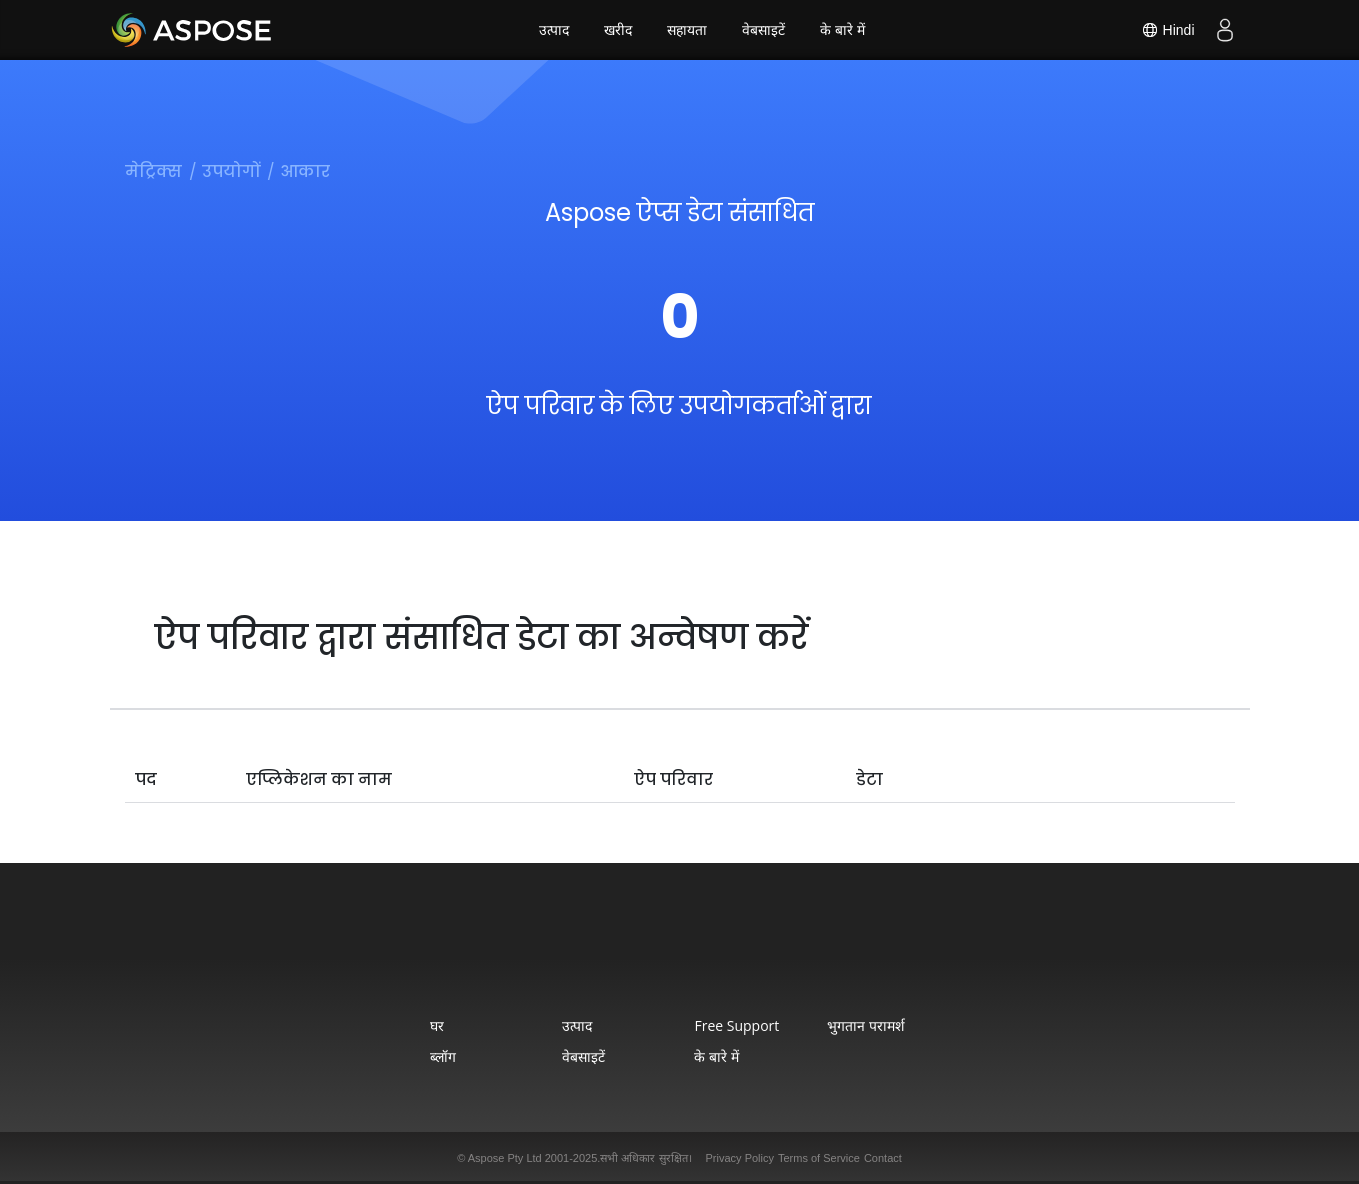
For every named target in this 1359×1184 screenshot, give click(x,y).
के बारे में (842, 30)
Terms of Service (819, 1158)
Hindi (1168, 30)
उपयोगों (231, 171)
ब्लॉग (443, 1056)
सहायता (687, 30)
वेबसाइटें (763, 30)
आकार (305, 171)
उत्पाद (554, 30)
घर (437, 1025)
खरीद (618, 30)
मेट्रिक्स (153, 171)
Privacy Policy (740, 1158)
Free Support (736, 1025)
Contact (883, 1158)
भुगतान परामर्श (866, 1025)
